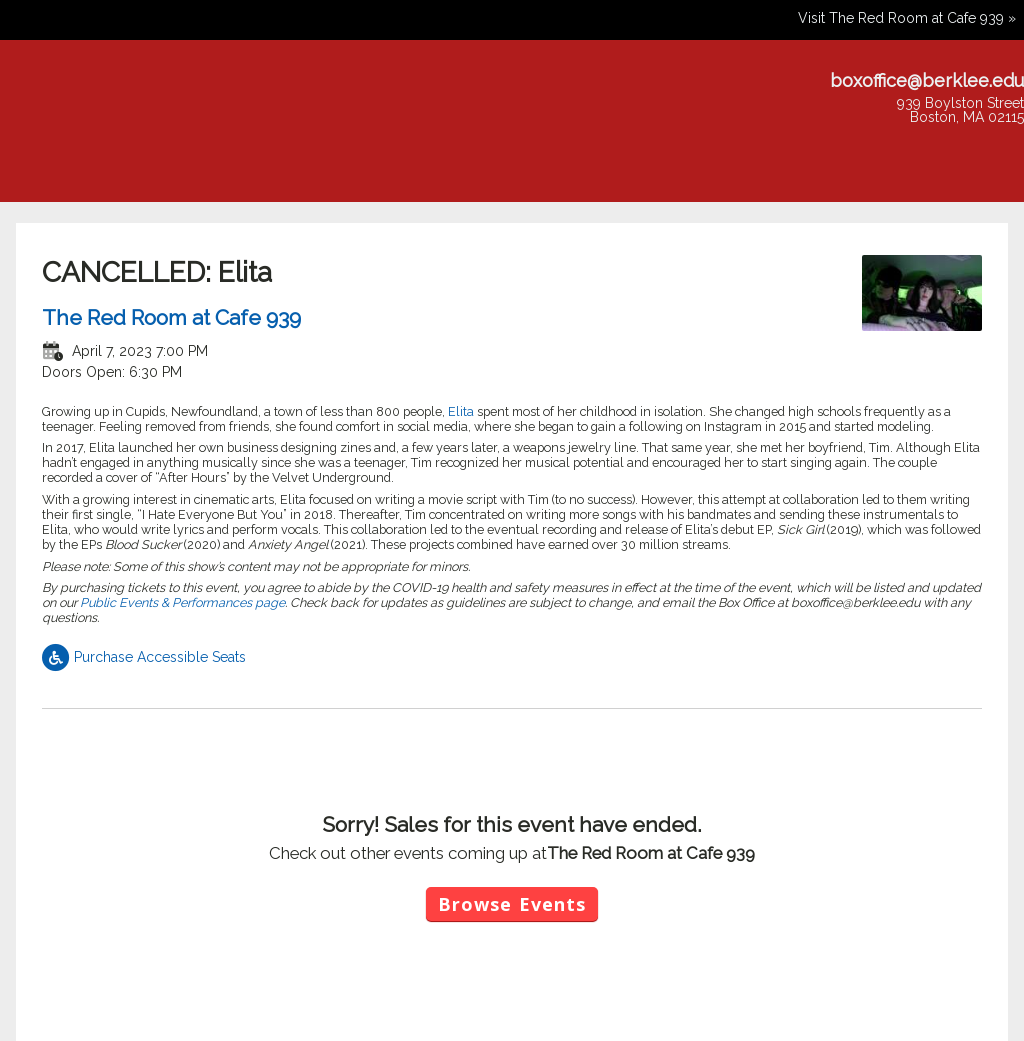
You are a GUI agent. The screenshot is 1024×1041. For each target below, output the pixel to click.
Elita (462, 411)
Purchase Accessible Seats (144, 657)
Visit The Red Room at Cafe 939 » (907, 18)
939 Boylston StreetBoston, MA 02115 (960, 110)
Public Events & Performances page (182, 602)
